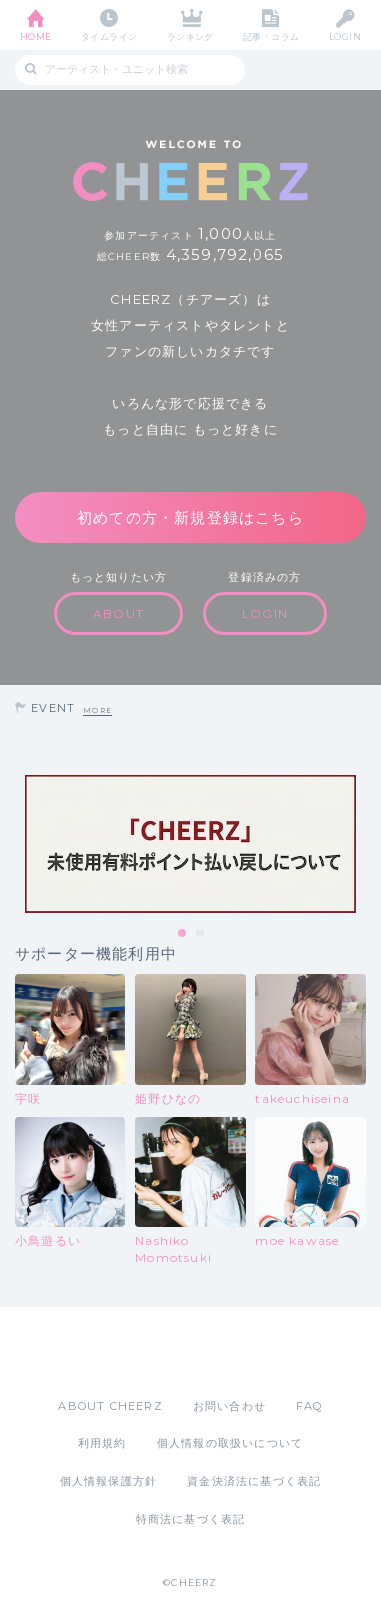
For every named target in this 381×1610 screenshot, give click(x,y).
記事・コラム (271, 36)
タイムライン (109, 36)
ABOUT (118, 613)
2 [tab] (201, 934)
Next (361, 844)
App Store (136, 1352)
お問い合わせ (229, 1406)
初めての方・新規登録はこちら (190, 517)
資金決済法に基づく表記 (254, 1481)
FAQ (309, 1406)
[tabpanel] (190, 844)
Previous (20, 844)
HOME (36, 36)
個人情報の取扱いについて (230, 1443)
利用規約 (102, 1443)
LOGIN (345, 36)
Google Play (242, 1352)
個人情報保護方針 (109, 1481)
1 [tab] (183, 934)
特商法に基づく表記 (191, 1519)
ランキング (190, 36)
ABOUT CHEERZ (110, 1406)
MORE (97, 710)
